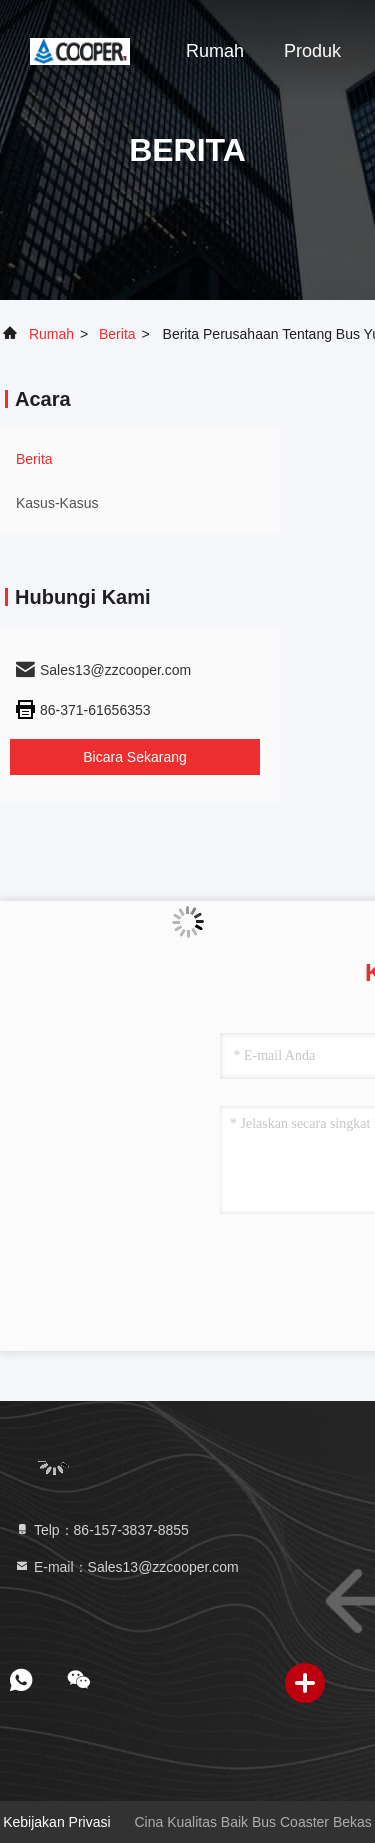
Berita (117, 334)
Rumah (215, 51)
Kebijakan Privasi (56, 1822)
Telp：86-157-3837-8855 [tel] (101, 1530)
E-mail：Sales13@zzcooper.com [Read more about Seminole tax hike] (126, 1567)
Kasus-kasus (57, 503)
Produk (312, 51)
